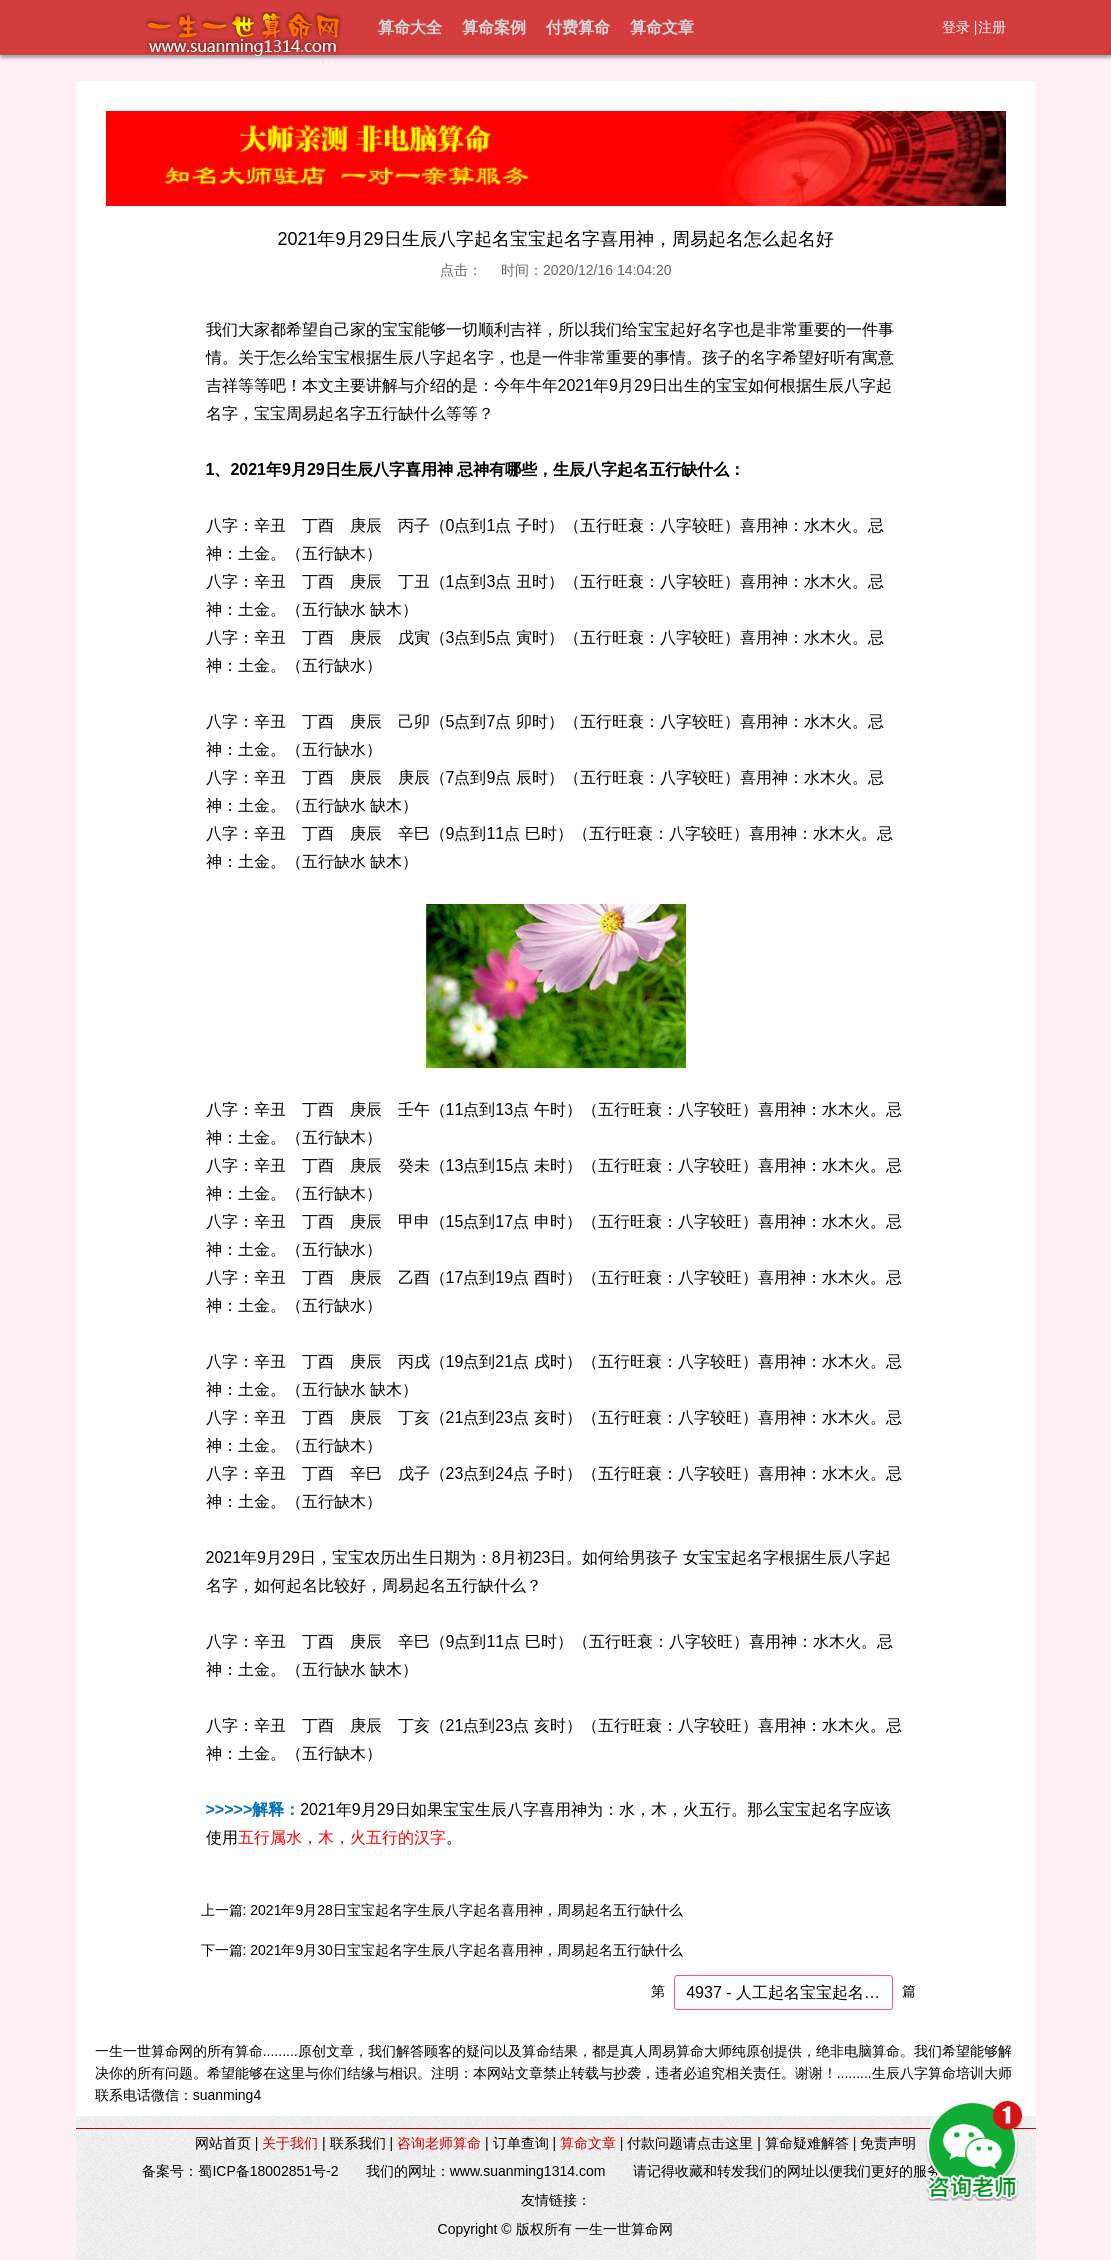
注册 (992, 27)
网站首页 (223, 2143)
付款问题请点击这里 (690, 2143)
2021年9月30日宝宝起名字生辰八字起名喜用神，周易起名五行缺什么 (466, 1950)
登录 (956, 27)
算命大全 (410, 27)
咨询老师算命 (439, 2143)
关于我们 (290, 2143)
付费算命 (578, 27)
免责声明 (888, 2143)
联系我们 (358, 2143)
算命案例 (494, 27)
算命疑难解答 (807, 2143)
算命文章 (662, 27)
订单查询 (521, 2143)
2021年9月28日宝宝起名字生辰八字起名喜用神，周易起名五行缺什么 (466, 1910)
